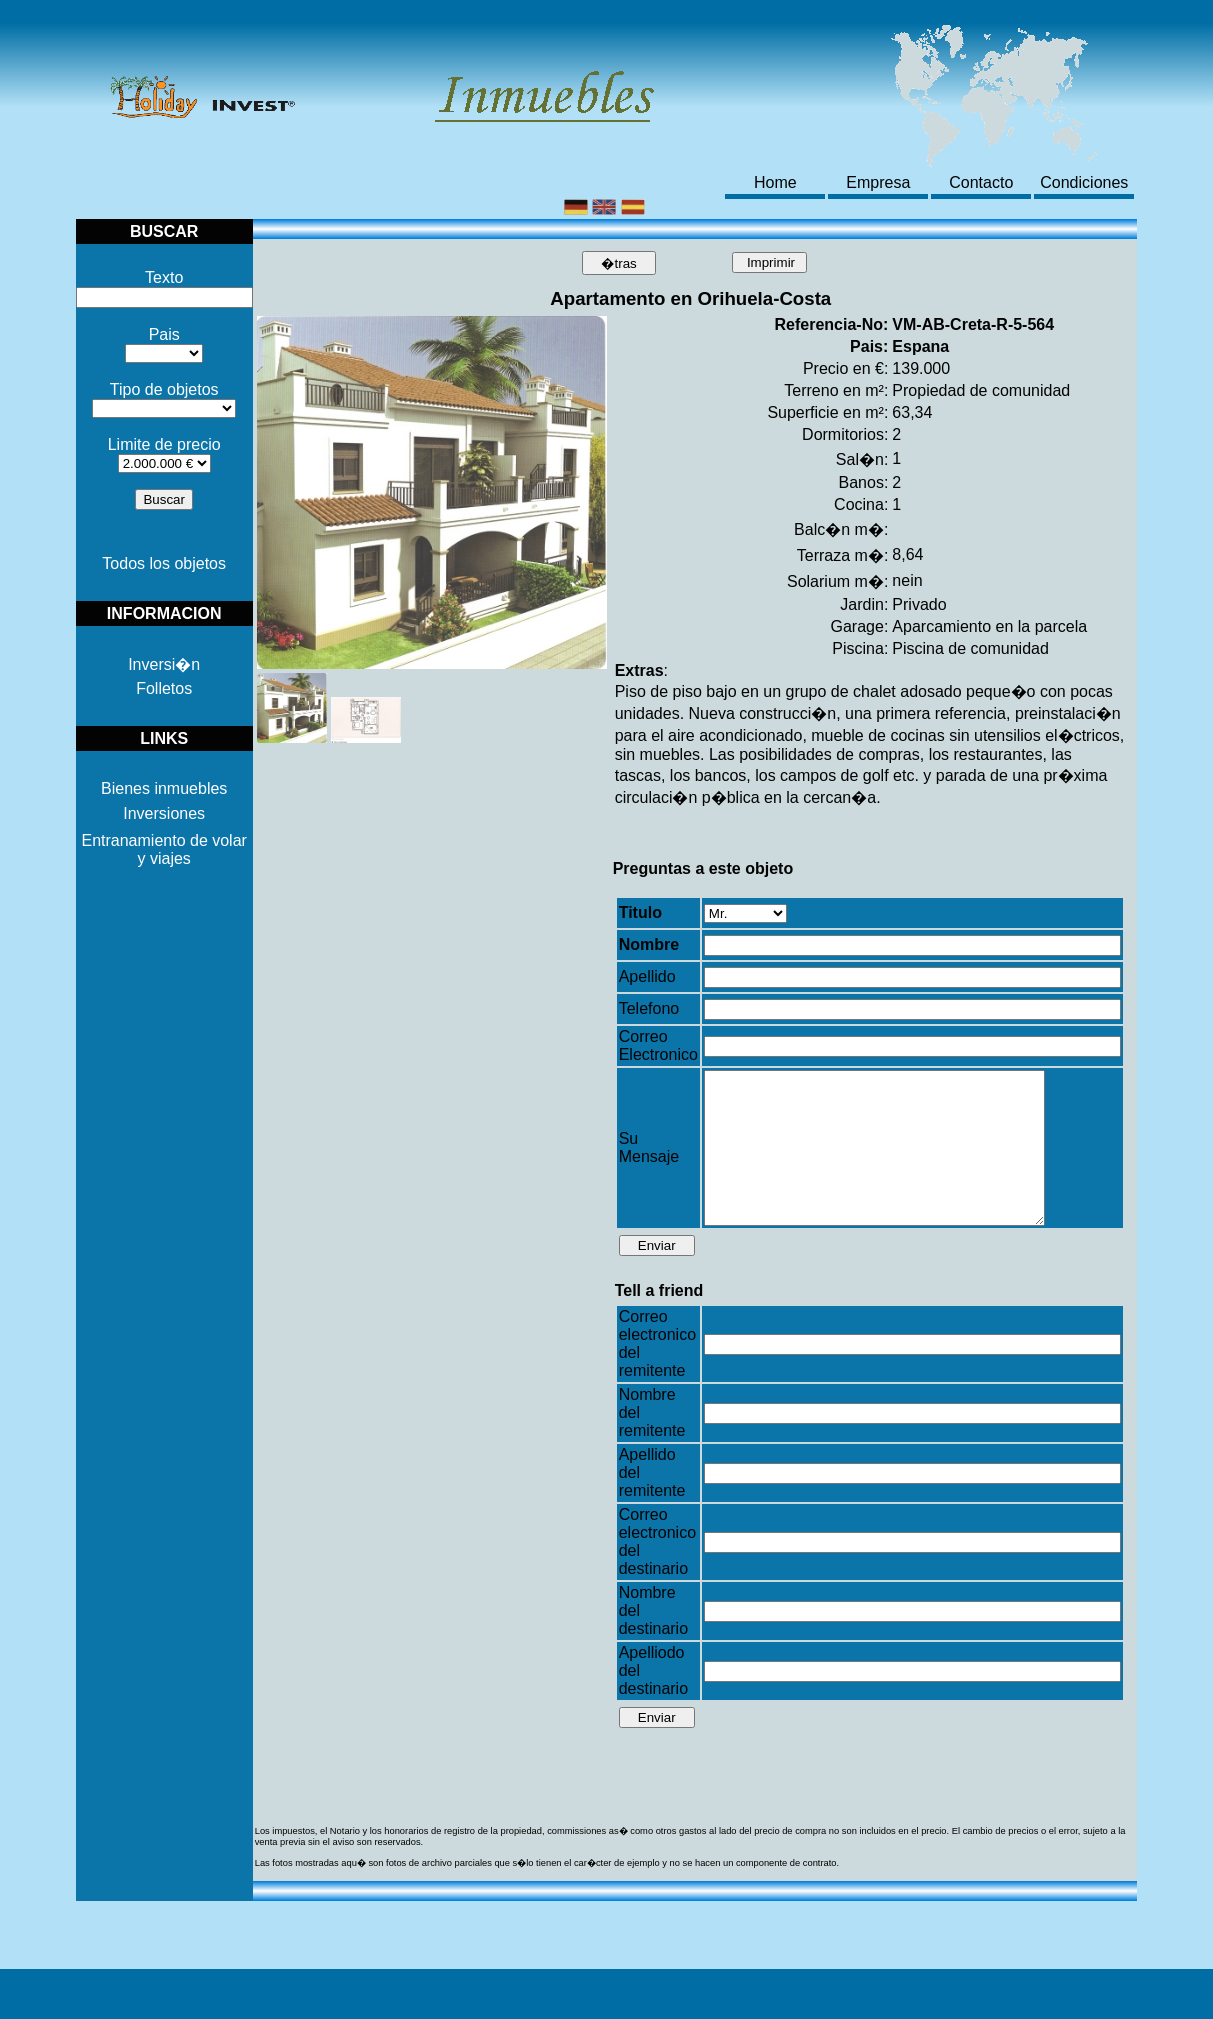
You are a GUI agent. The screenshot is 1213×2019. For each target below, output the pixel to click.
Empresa (878, 182)
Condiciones (1084, 182)
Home (775, 182)
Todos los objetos (164, 563)
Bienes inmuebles (164, 788)
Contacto (981, 182)
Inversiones (164, 813)
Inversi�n (164, 664)
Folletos (164, 688)
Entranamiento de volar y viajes (163, 849)
